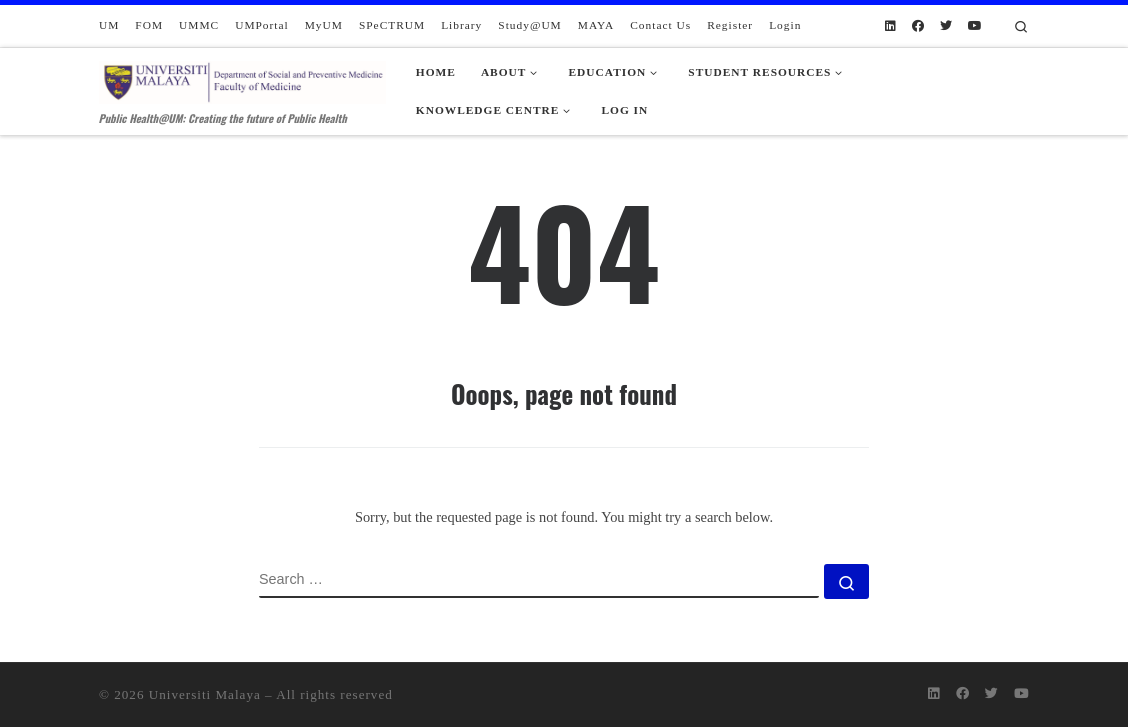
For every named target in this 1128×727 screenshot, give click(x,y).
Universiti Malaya (205, 694)
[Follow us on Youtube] (975, 26)
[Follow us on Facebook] (918, 26)
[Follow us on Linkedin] (890, 26)
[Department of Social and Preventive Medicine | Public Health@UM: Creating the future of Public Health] (242, 78)
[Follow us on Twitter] (946, 26)
